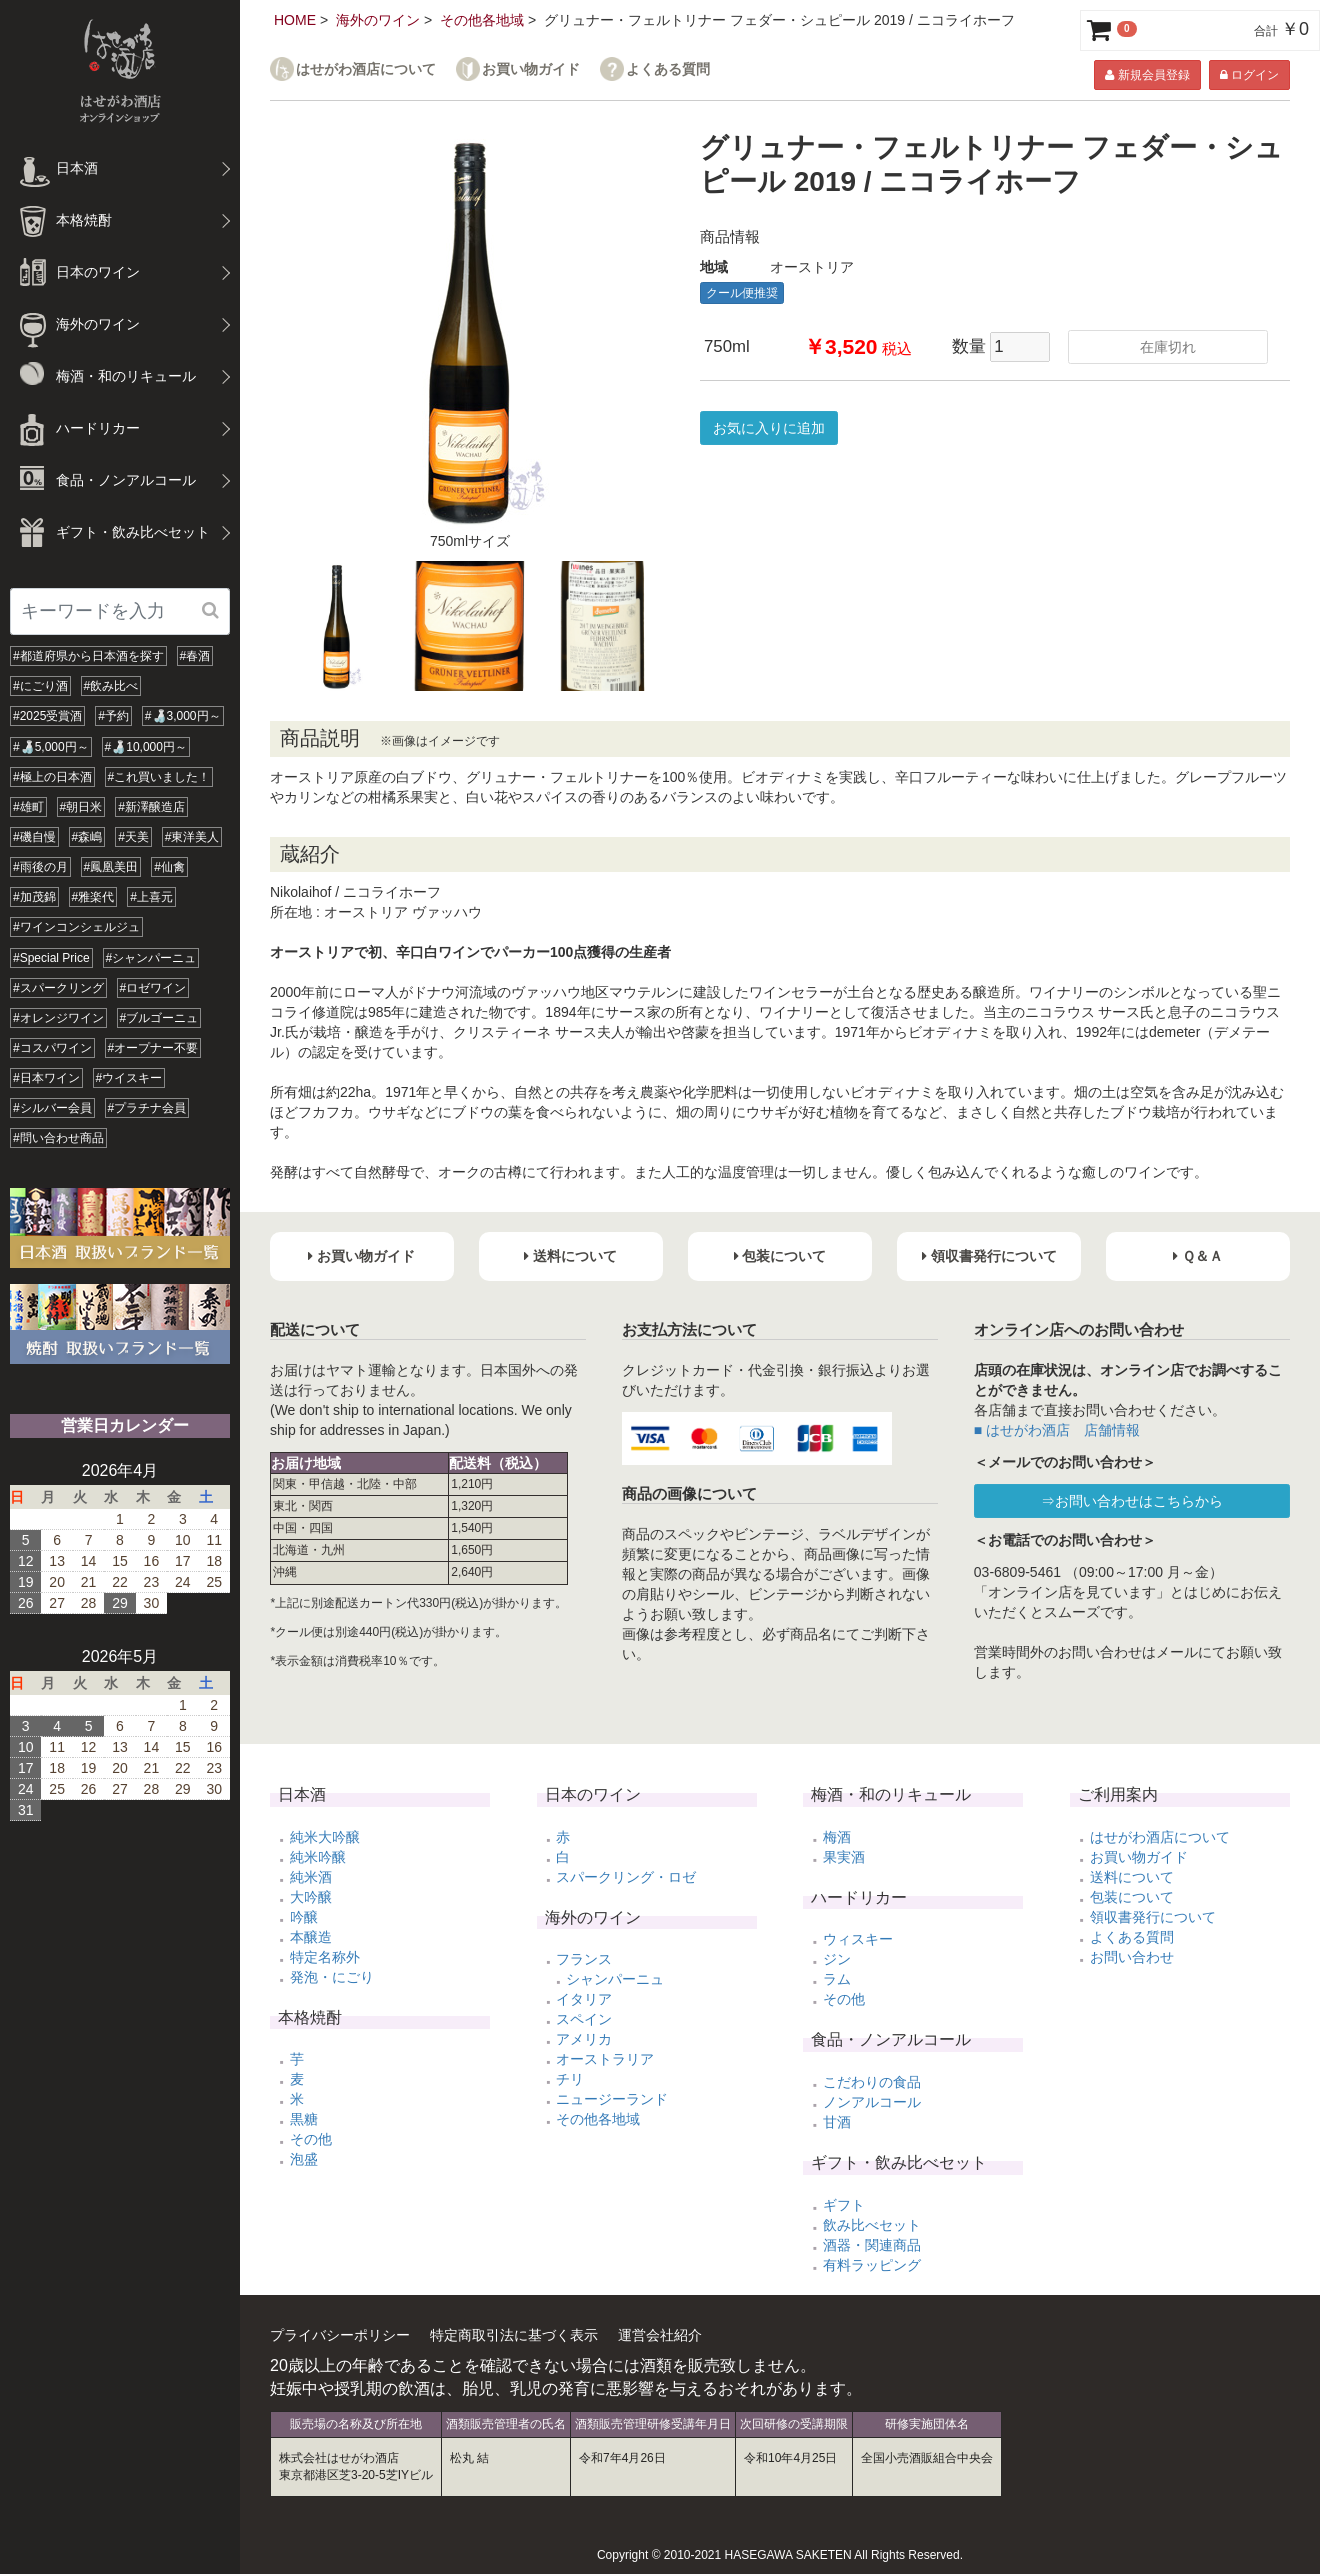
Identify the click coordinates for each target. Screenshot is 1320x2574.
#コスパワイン (52, 1048)
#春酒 (195, 656)
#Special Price (51, 958)
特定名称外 (325, 1957)
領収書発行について (1153, 1917)
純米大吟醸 (325, 1837)
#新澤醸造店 (151, 807)
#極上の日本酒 (52, 777)
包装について (1132, 1897)
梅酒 (837, 1837)
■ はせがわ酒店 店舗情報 (1057, 1430)
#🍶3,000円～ (183, 716)
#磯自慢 (34, 837)
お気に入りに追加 (769, 428)
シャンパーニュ (615, 1979)
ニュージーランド (612, 2099)
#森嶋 (87, 837)
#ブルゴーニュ (159, 1018)
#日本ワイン (46, 1078)
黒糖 (304, 2119)
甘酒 (837, 2122)
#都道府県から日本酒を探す (88, 656)
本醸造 (311, 1937)
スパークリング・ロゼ (626, 1877)
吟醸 (304, 1917)
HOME (295, 20)
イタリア (584, 1999)
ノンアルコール (872, 2102)
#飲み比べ (111, 686)
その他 (311, 2139)
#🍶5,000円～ (51, 747)
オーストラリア (605, 2059)
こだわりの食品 (872, 2082)
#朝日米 (81, 807)
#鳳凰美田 (111, 867)
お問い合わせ (1132, 1957)
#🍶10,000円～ (146, 747)
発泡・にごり (332, 1977)
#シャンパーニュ (151, 958)
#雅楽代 (93, 897)
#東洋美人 (192, 837)
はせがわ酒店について (366, 69)
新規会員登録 (1147, 75)
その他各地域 (482, 20)
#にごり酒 (40, 686)
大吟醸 (311, 1897)
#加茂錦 (34, 897)
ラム (837, 1979)
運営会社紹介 (660, 2335)
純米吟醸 (318, 1857)
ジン (837, 1959)
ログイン (1249, 75)
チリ (570, 2079)
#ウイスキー (129, 1078)
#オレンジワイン (58, 1018)
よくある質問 (668, 69)
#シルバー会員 (52, 1108)
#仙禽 (169, 867)
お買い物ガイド (531, 69)
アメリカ (584, 2039)
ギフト (844, 2205)
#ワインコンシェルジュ (76, 927)
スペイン (584, 2019)
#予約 (113, 716)
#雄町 (28, 807)
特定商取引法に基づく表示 (514, 2335)
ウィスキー (858, 1939)
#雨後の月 (40, 867)
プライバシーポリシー (340, 2335)
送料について (1132, 1877)
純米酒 (311, 1877)
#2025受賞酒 (47, 716)
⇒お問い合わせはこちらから (1132, 1501)
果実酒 (844, 1857)
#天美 (133, 837)
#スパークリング (58, 988)
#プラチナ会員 (147, 1108)
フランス (584, 1959)
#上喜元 (151, 897)
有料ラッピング (872, 2265)
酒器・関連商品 (872, 2245)
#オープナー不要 (153, 1048)
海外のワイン (378, 20)
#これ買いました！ (159, 777)
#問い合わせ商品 (58, 1138)
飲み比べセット (872, 2225)
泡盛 (304, 2159)
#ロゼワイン (153, 988)
